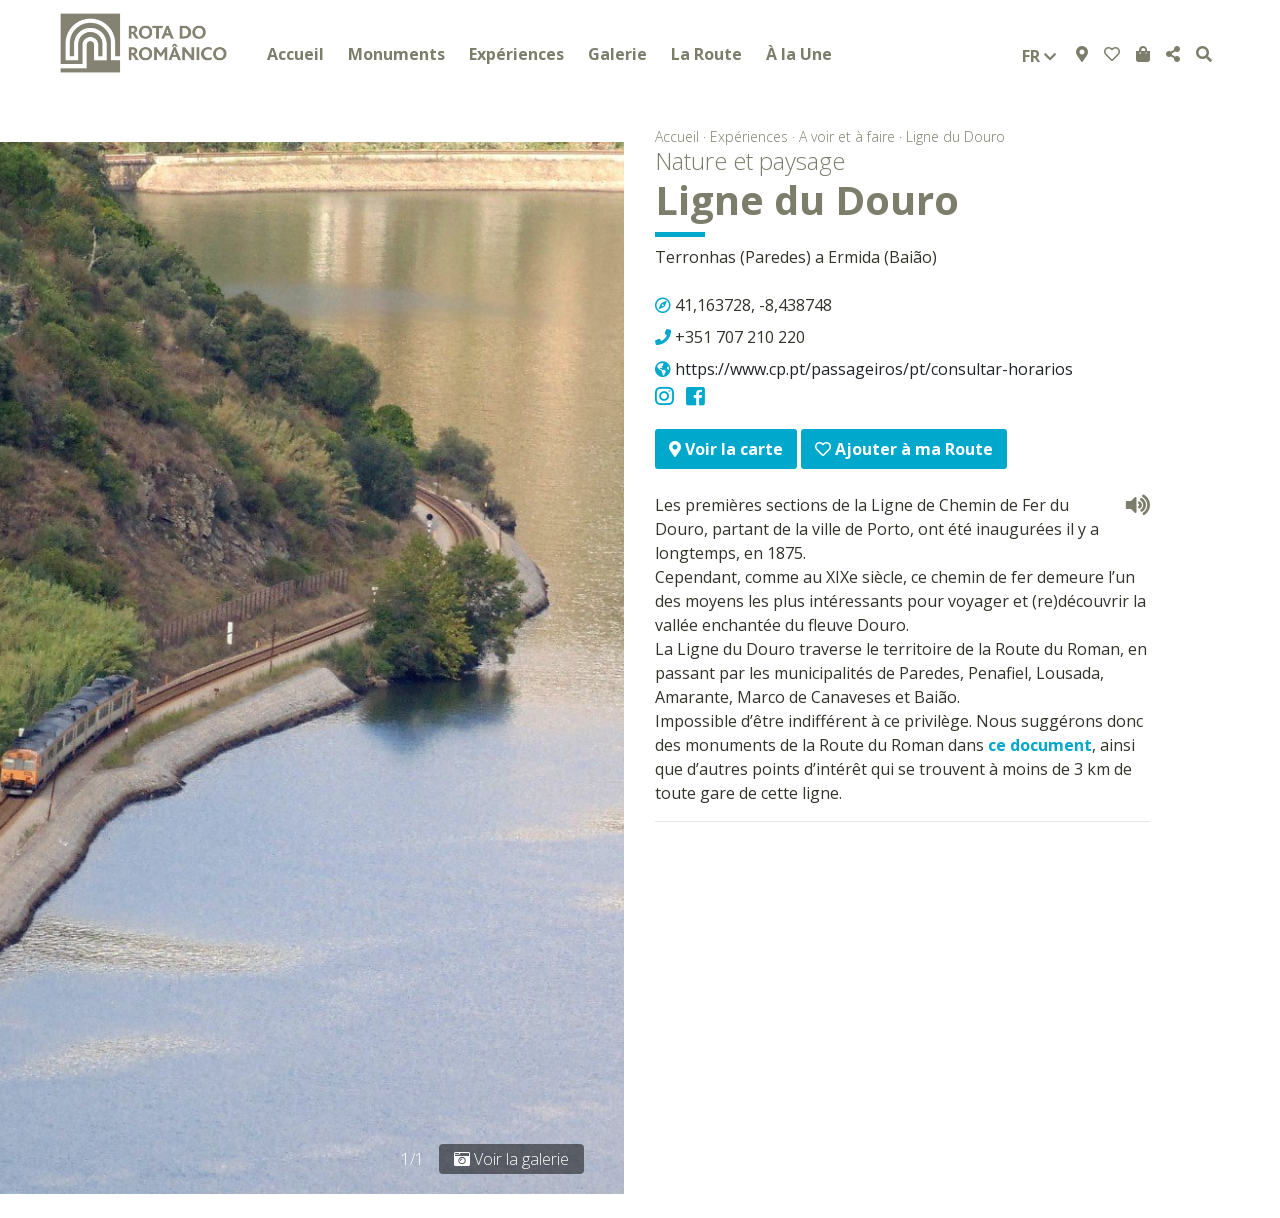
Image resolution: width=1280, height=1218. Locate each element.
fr (1039, 56)
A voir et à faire (847, 136)
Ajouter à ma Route (904, 449)
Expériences (516, 54)
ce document (1040, 745)
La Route (706, 54)
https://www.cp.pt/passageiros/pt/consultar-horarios (874, 369)
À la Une (799, 54)
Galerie (617, 54)
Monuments (396, 54)
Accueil (295, 54)
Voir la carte (726, 449)
